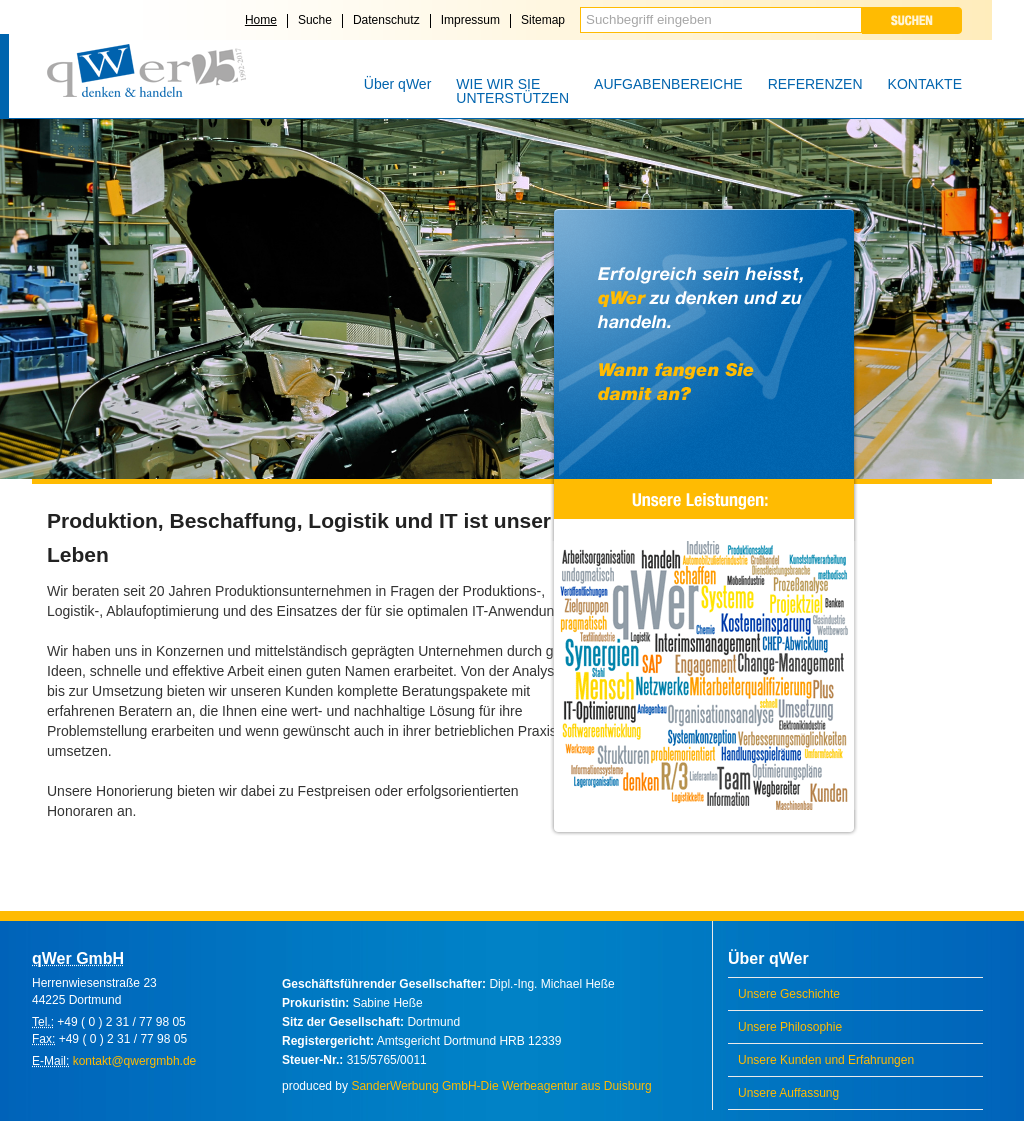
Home (261, 20)
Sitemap (543, 20)
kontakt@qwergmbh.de (135, 1061)
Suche (315, 20)
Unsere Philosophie (790, 1027)
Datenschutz (386, 20)
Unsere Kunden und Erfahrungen (826, 1060)
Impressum (470, 20)
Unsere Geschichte (789, 994)
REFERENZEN (815, 84)
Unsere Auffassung (788, 1093)
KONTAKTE (925, 84)
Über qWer (397, 84)
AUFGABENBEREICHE (668, 84)
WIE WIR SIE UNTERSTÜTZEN (512, 91)
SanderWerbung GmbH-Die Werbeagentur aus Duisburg (501, 1086)
